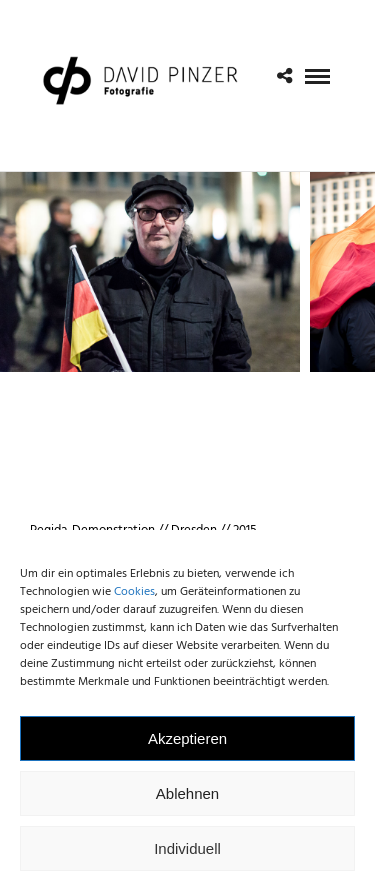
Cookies (134, 596)
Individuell (187, 852)
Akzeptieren (187, 742)
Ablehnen (187, 797)
